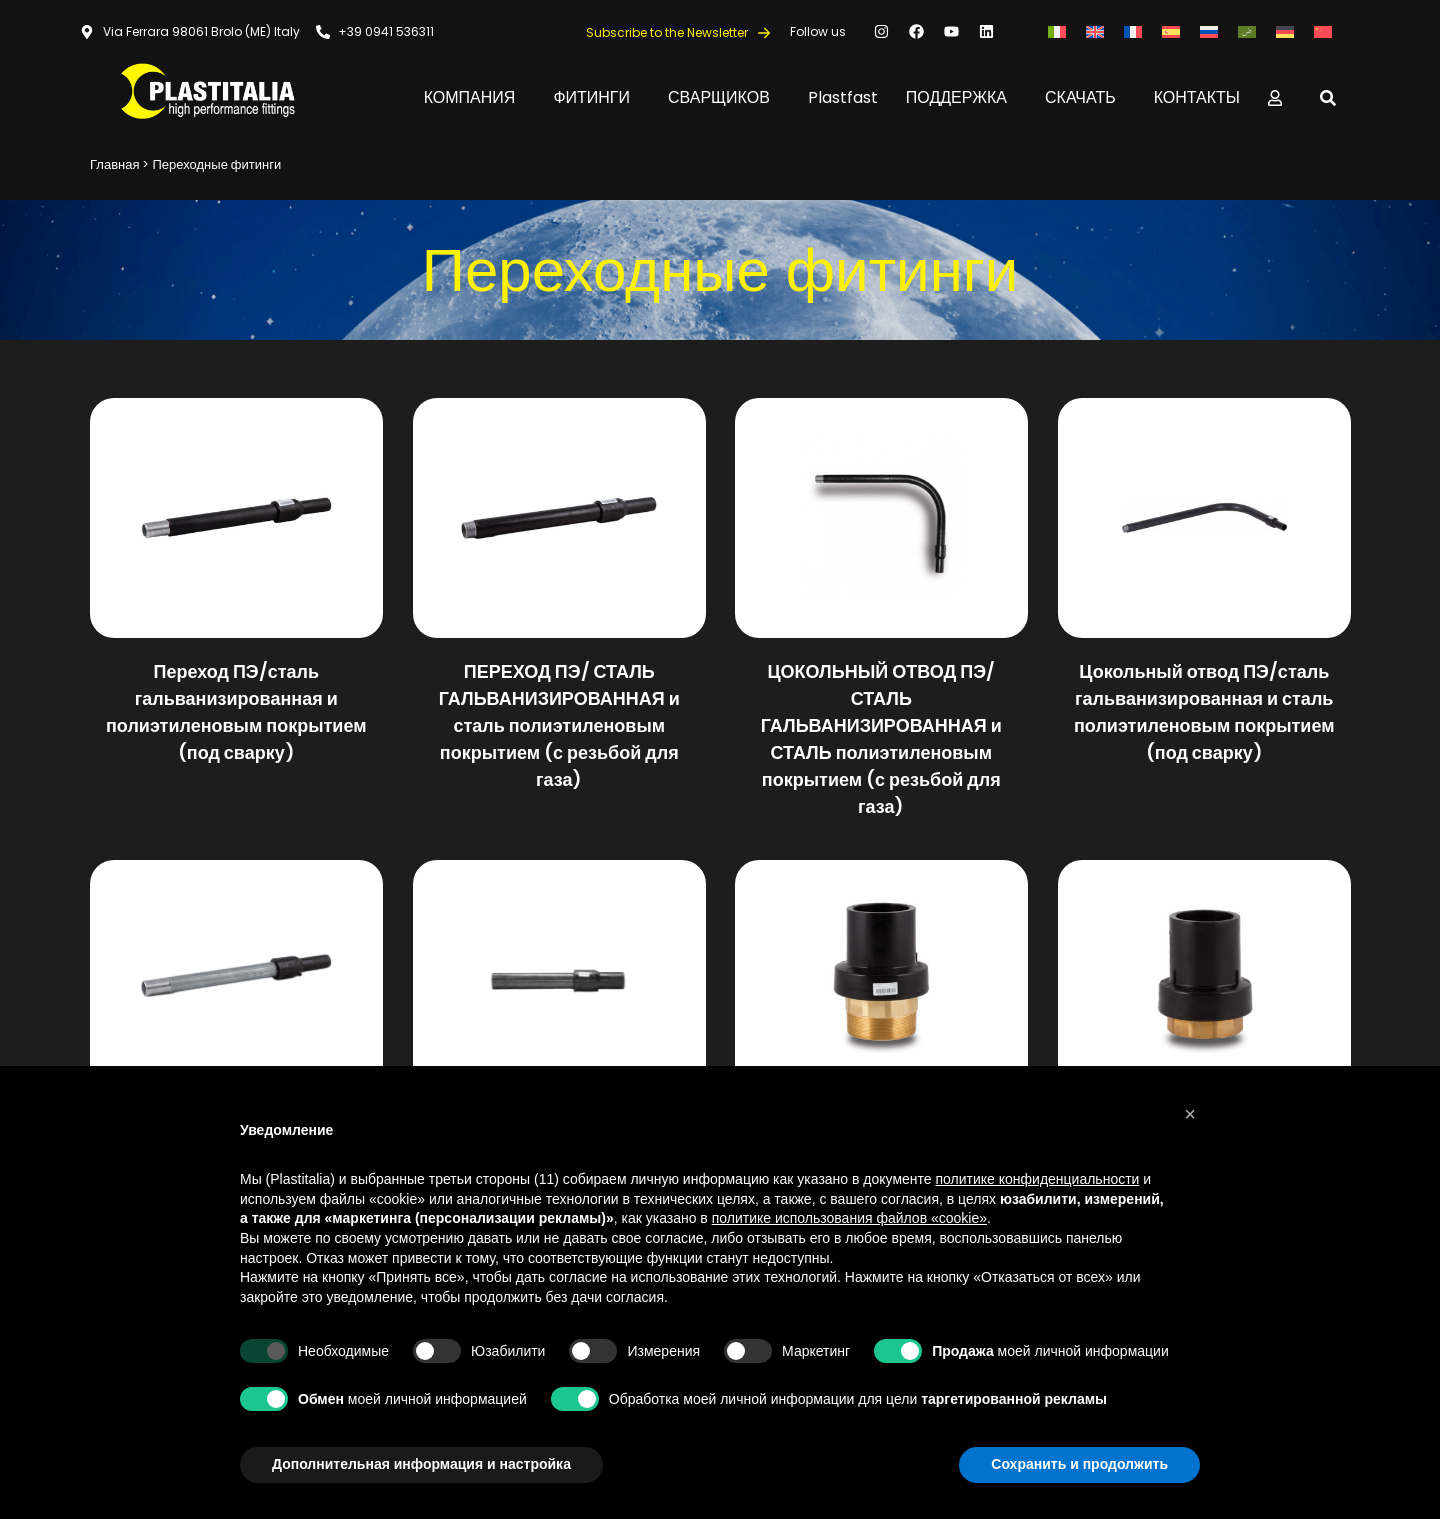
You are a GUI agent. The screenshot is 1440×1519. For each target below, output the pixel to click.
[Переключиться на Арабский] (1247, 31)
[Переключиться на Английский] (1095, 31)
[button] (1190, 1114)
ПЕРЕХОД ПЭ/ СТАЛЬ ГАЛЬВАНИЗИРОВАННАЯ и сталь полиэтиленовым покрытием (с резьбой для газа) (558, 725)
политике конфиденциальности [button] (1038, 1179)
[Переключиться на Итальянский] (1057, 31)
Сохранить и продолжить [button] (1079, 1464)
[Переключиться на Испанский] (1171, 31)
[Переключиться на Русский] (1209, 31)
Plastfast (843, 97)
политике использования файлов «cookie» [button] (849, 1218)
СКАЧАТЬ (1085, 97)
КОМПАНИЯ (475, 97)
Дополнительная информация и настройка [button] (421, 1464)
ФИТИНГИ (596, 97)
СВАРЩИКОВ (724, 97)
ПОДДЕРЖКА (961, 97)
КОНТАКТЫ (1197, 97)
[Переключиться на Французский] (1133, 31)
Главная (114, 164)
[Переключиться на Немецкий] (1285, 31)
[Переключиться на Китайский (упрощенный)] (1323, 31)
